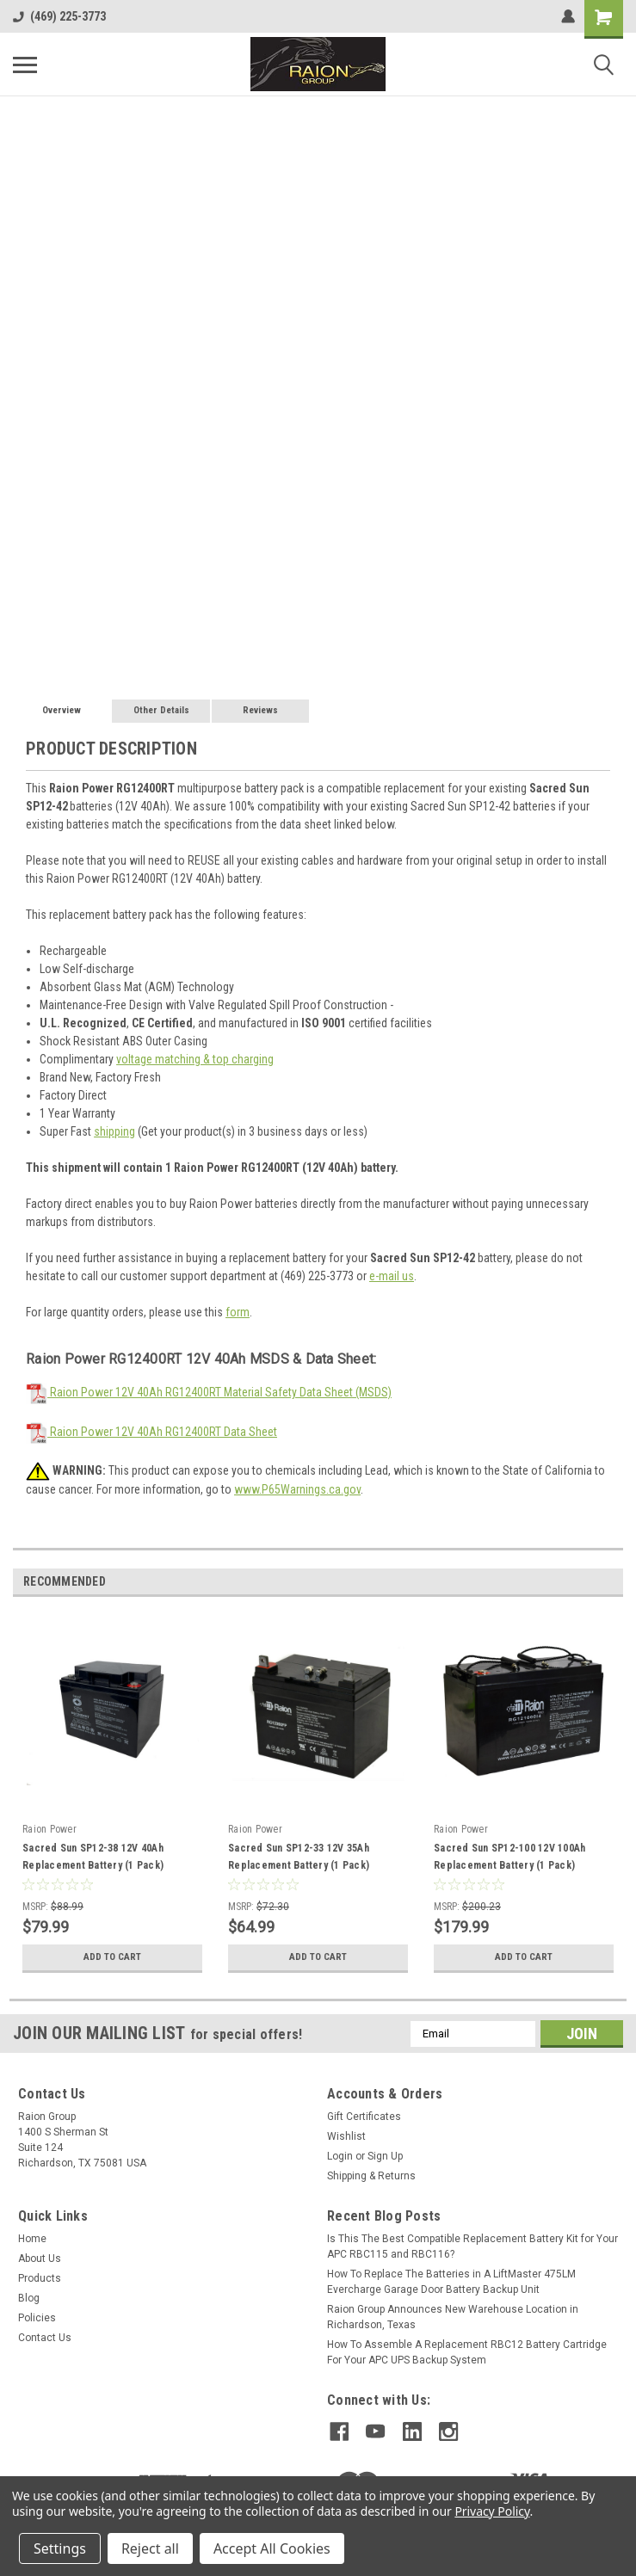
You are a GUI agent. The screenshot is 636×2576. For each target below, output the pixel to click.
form (237, 1312)
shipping (114, 1131)
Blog (29, 2298)
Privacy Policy (491, 2511)
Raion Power (49, 1829)
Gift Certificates (364, 2117)
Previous (585, 1581)
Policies (37, 2318)
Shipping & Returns (371, 2176)
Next (609, 1581)
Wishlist (346, 2136)
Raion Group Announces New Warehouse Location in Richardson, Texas (452, 2317)
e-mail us (391, 1276)
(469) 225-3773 (59, 16)
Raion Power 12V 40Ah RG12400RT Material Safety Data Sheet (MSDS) (209, 1392)
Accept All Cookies (271, 2548)
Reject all (150, 2548)
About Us (39, 2258)
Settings (60, 2548)
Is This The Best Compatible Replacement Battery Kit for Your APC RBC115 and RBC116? (472, 2246)
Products (39, 2278)
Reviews (260, 710)
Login (340, 2156)
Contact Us (44, 2338)
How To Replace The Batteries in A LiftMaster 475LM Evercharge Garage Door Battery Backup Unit (451, 2282)
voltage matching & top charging (195, 1059)
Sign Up (385, 2156)
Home (32, 2239)
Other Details (161, 710)
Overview (61, 710)
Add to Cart (112, 1957)
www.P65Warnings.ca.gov (297, 1489)
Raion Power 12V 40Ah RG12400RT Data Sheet (151, 1432)
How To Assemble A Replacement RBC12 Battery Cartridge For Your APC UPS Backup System (467, 2352)
